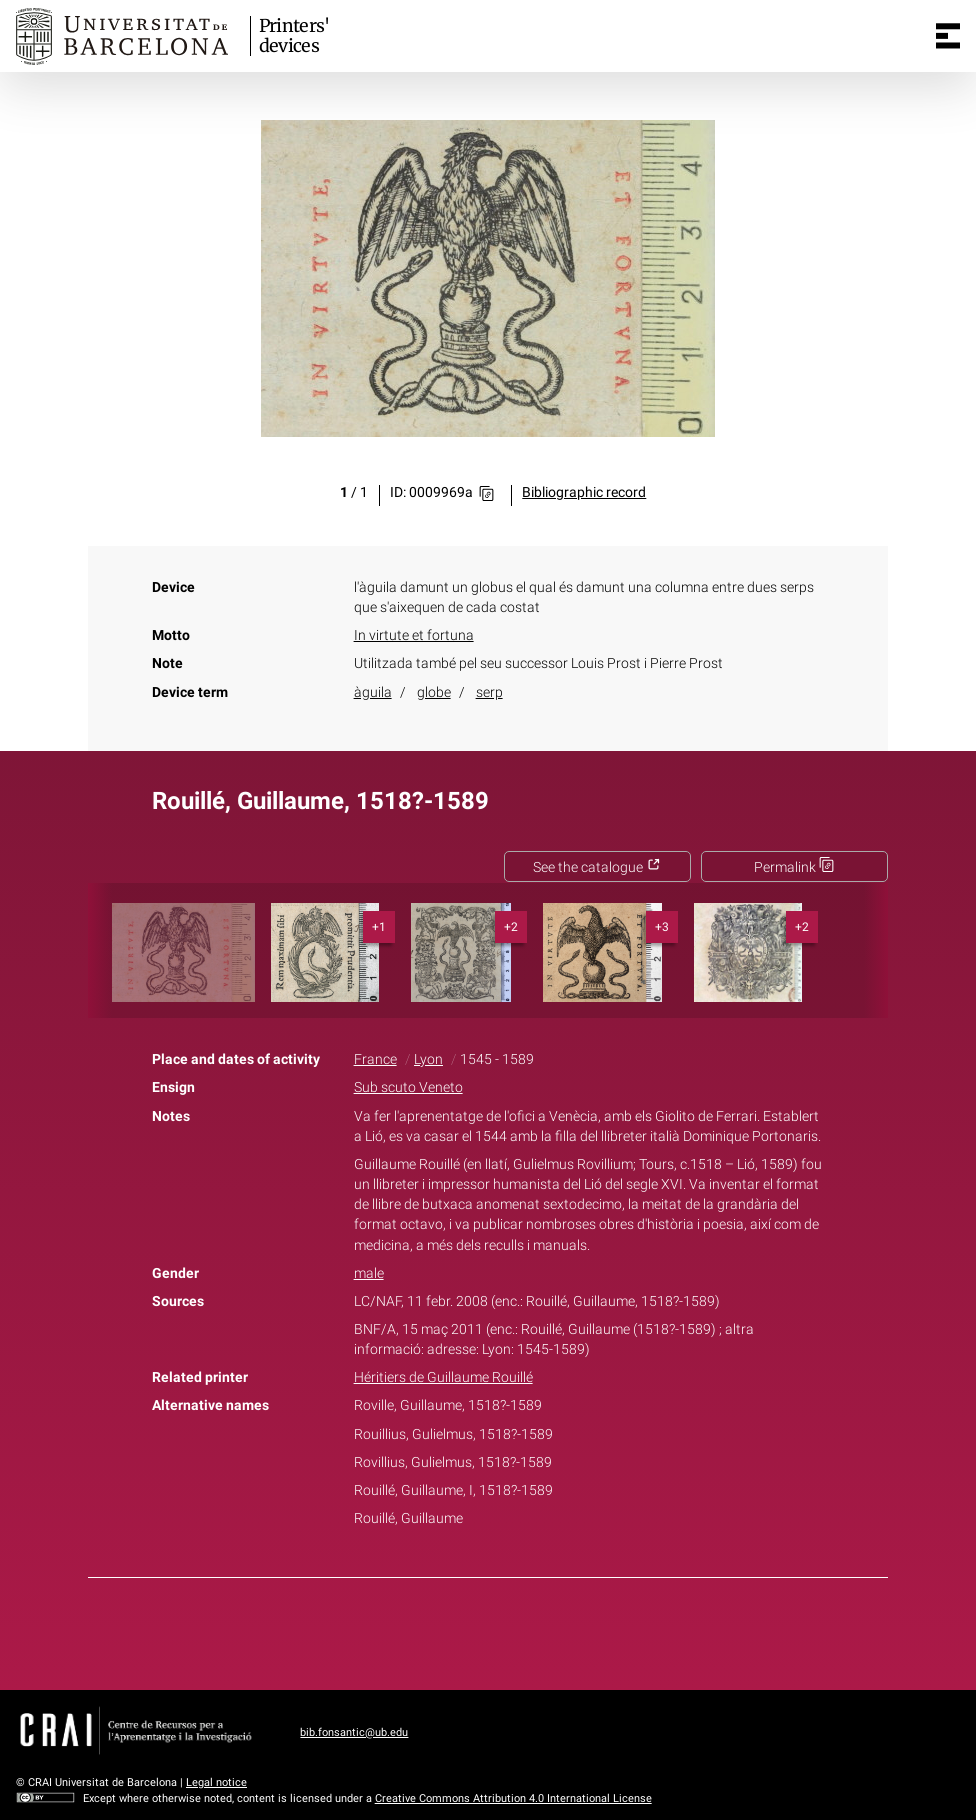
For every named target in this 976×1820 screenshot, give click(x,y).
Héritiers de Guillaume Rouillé (443, 1377)
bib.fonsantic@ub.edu (354, 1732)
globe (434, 692)
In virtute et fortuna (414, 635)
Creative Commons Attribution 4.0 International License (513, 1798)
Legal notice (216, 1782)
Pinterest (523, 1630)
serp (489, 692)
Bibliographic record (584, 492)
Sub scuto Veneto (408, 1087)
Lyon (428, 1059)
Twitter (477, 1630)
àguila (373, 692)
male (369, 1273)
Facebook (432, 1630)
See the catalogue (597, 867)
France (375, 1059)
